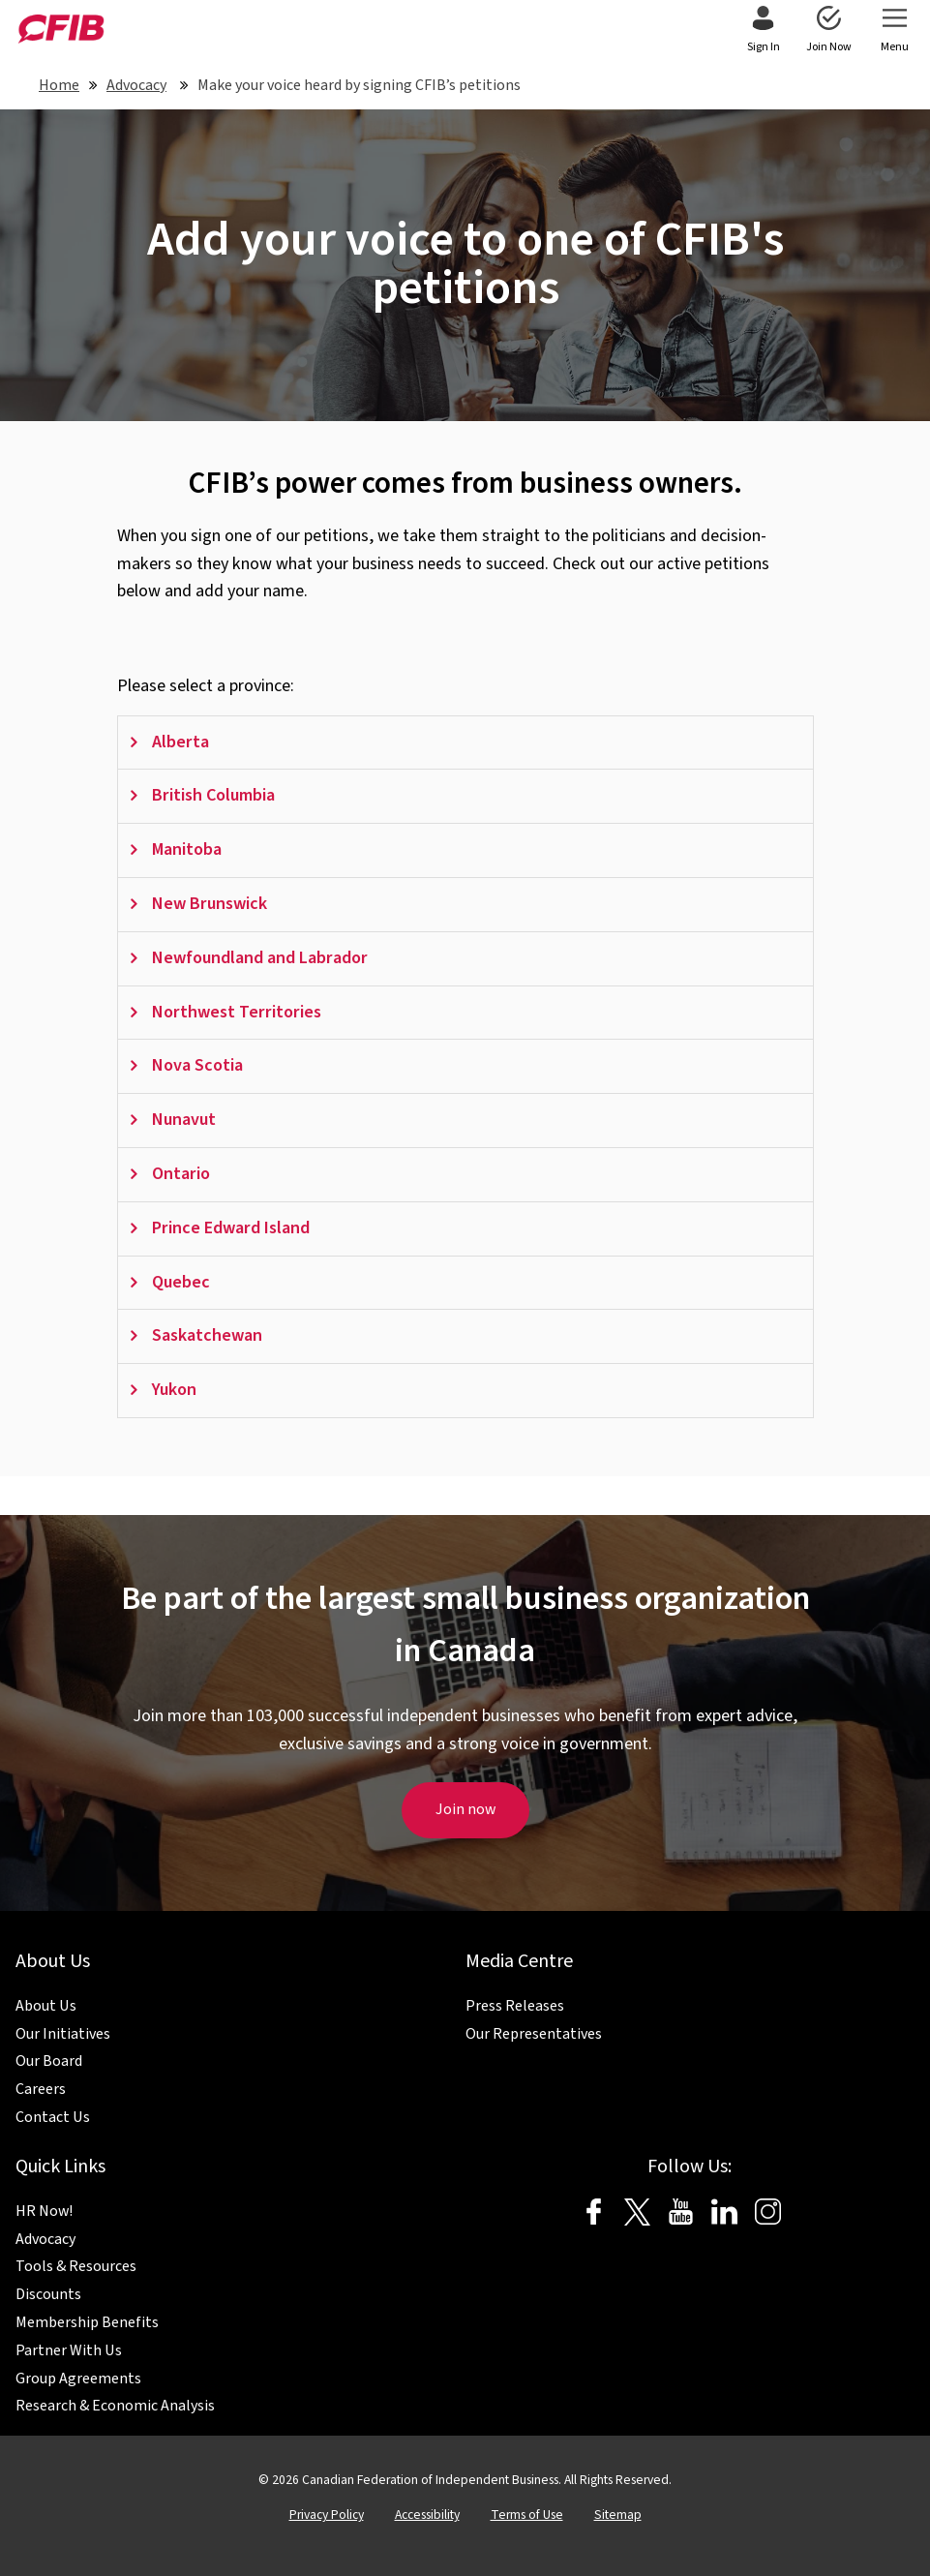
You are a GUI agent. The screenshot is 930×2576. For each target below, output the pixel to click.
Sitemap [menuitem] (618, 2514)
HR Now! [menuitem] (44, 2211)
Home (59, 85)
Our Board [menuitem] (48, 2061)
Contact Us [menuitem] (52, 2117)
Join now (465, 1809)
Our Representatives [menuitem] (533, 2034)
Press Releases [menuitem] (514, 2005)
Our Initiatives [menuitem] (62, 2034)
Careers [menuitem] (40, 2089)
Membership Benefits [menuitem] (87, 2322)
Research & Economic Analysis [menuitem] (115, 2405)
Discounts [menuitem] (48, 2294)
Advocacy (136, 85)
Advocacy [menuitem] (45, 2239)
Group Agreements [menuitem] (78, 2378)
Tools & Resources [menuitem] (75, 2266)
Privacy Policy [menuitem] (326, 2514)
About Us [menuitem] (45, 2005)
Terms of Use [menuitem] (527, 2514)
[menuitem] (763, 31)
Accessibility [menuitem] (427, 2514)
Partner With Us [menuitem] (68, 2350)
